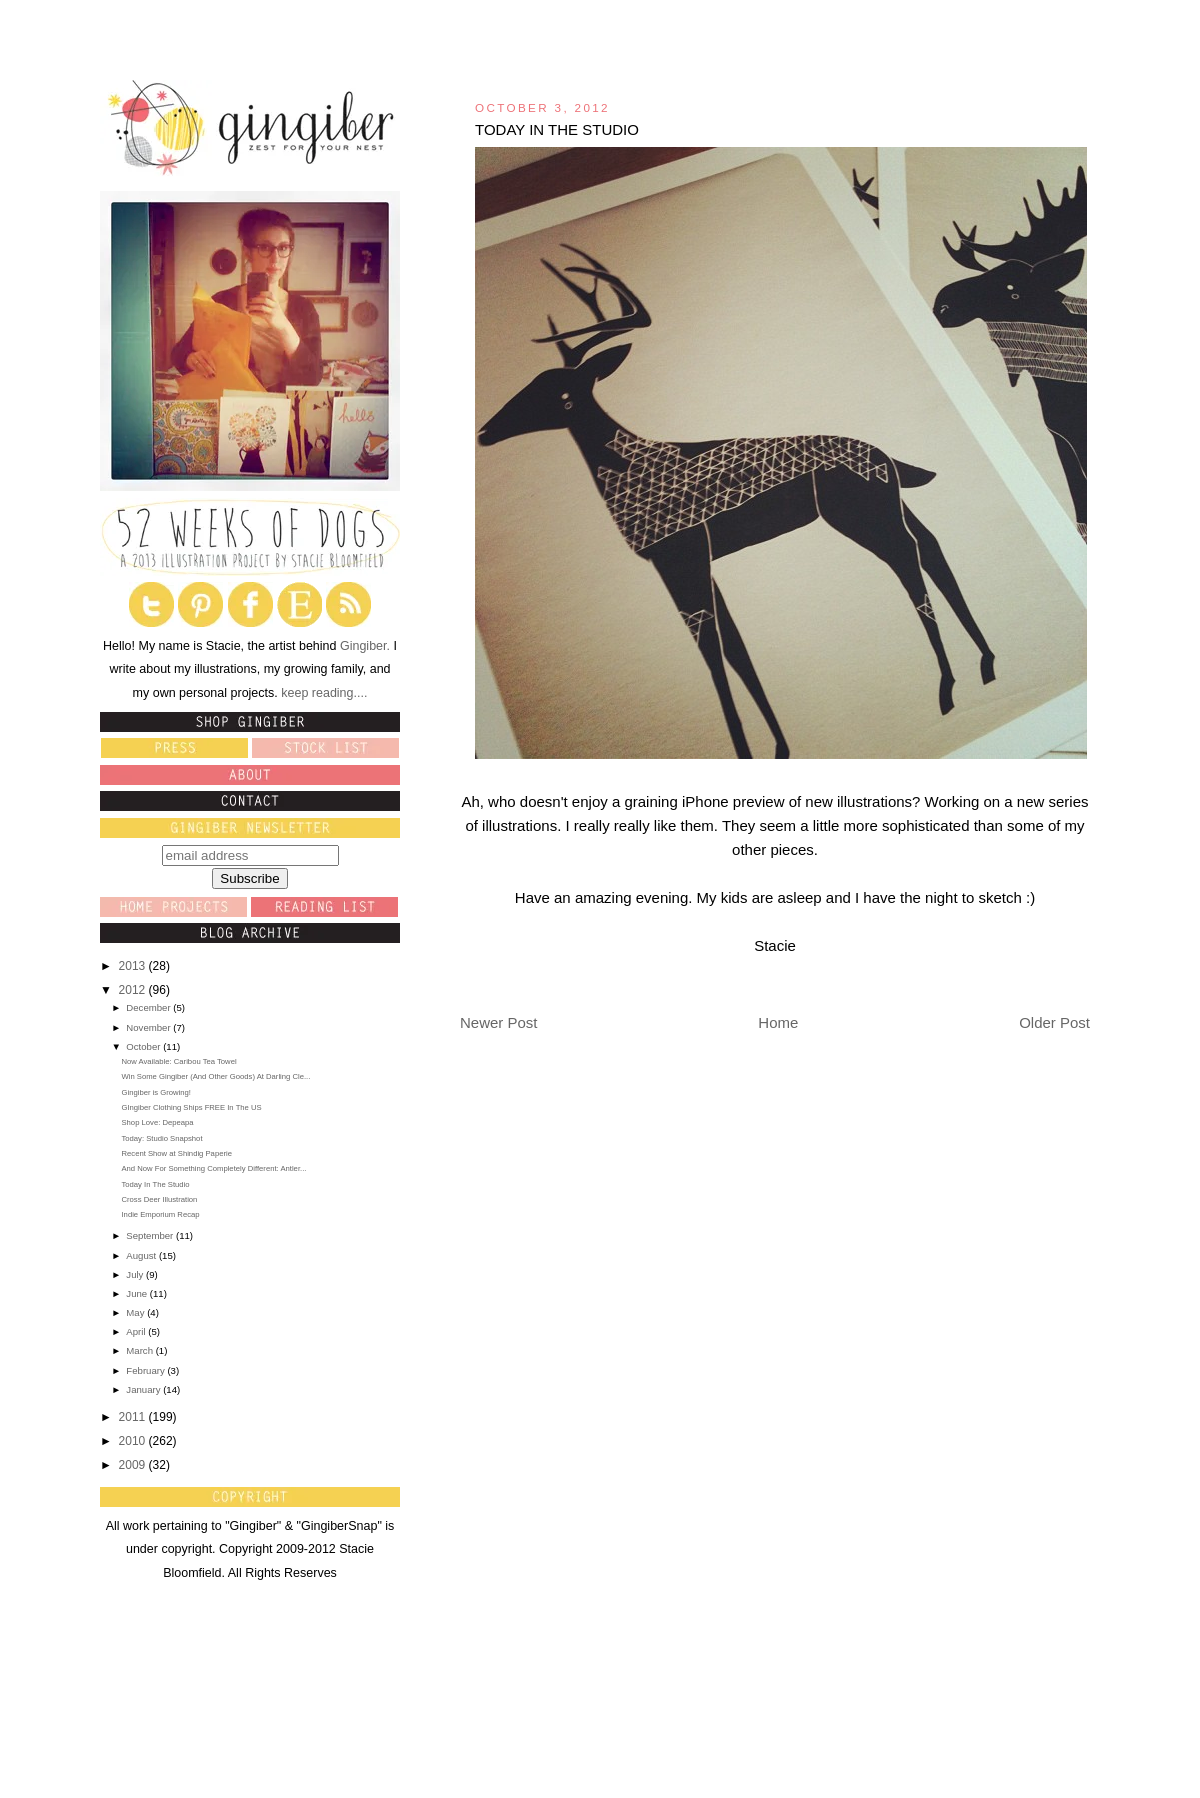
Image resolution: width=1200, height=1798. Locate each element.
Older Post (1054, 1022)
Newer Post (499, 1022)
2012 (134, 990)
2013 (134, 966)
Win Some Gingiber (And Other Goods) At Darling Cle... (215, 1076)
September (151, 1235)
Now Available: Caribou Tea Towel (178, 1061)
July (136, 1274)
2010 (134, 1441)
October (144, 1046)
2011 (134, 1417)
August (142, 1255)
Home (778, 1022)
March (140, 1350)
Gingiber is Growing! (156, 1092)
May (136, 1312)
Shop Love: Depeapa (157, 1122)
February (146, 1370)
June (137, 1293)
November (149, 1027)
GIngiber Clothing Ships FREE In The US (191, 1107)
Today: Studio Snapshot (161, 1138)
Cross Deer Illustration (159, 1199)
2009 (134, 1465)
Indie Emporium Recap (160, 1214)
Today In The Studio (155, 1184)
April (137, 1331)
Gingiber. (365, 646)
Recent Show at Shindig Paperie (176, 1153)
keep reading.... (323, 693)
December (149, 1007)
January (144, 1389)
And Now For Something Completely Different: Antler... (213, 1168)
